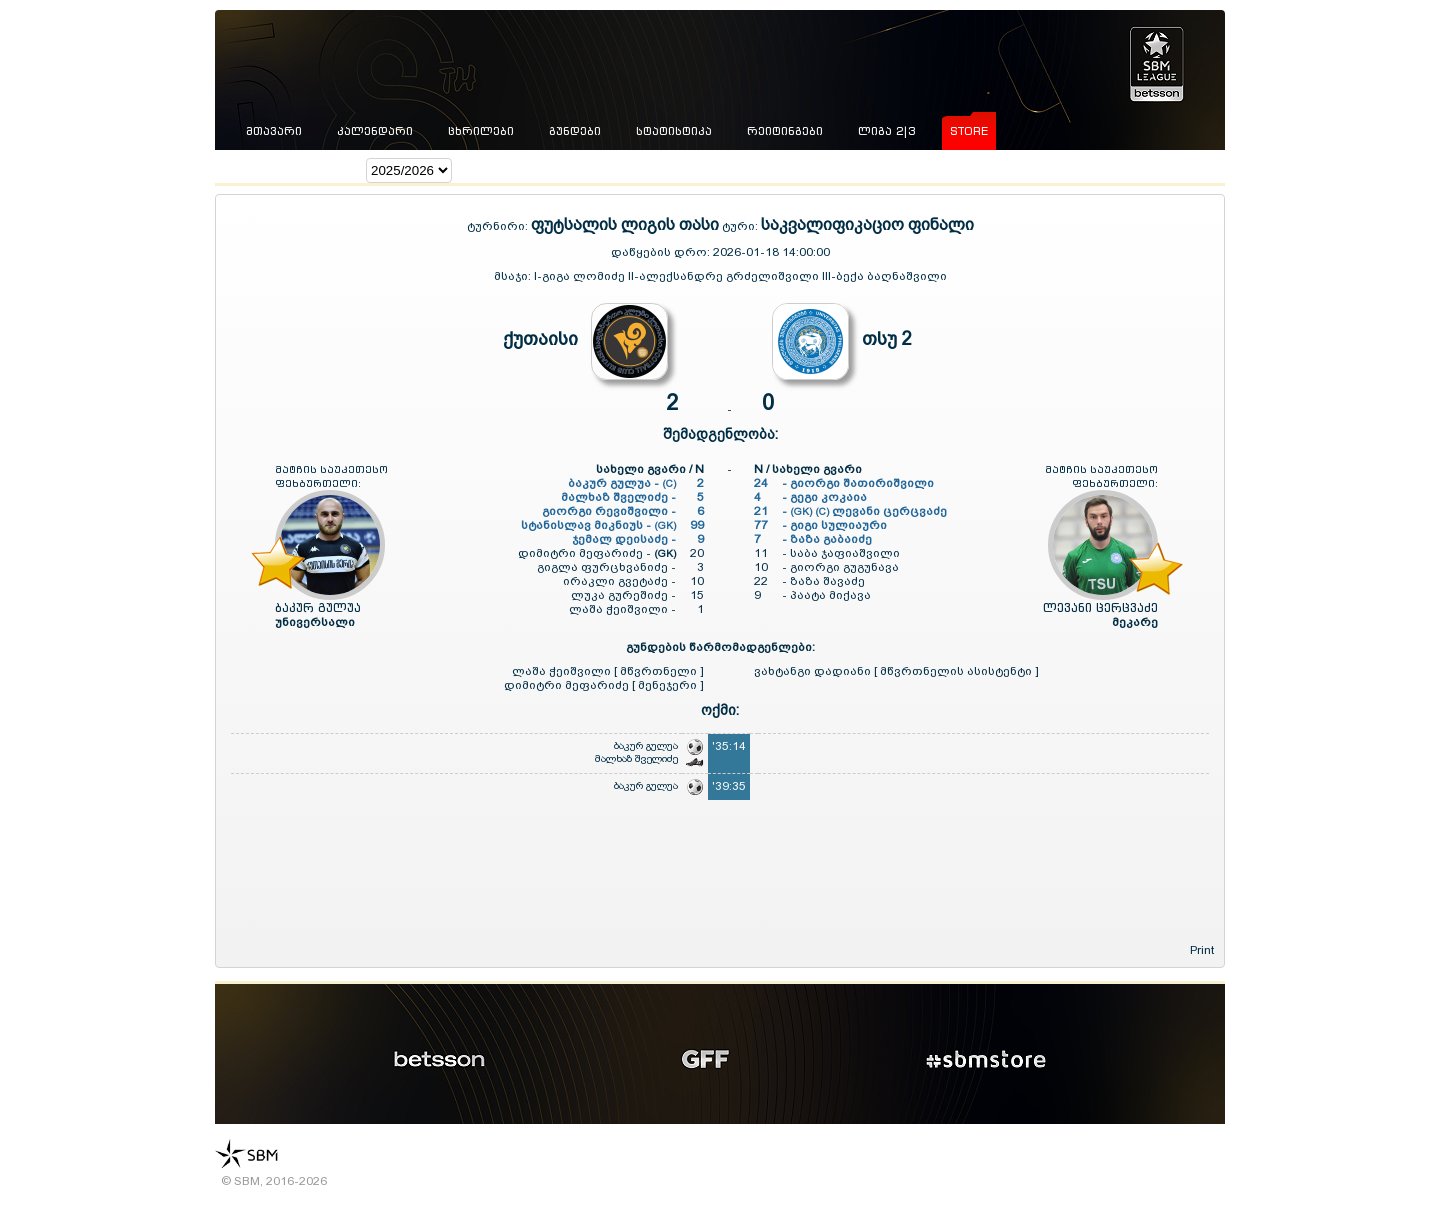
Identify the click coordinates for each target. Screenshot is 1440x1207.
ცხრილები (481, 131)
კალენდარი (375, 131)
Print (1202, 950)
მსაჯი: (514, 276)
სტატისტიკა (674, 131)
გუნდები (575, 131)
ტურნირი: (499, 226)
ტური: (740, 226)
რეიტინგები (785, 131)
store (969, 131)
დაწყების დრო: (660, 252)
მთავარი (274, 131)
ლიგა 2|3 (886, 131)
